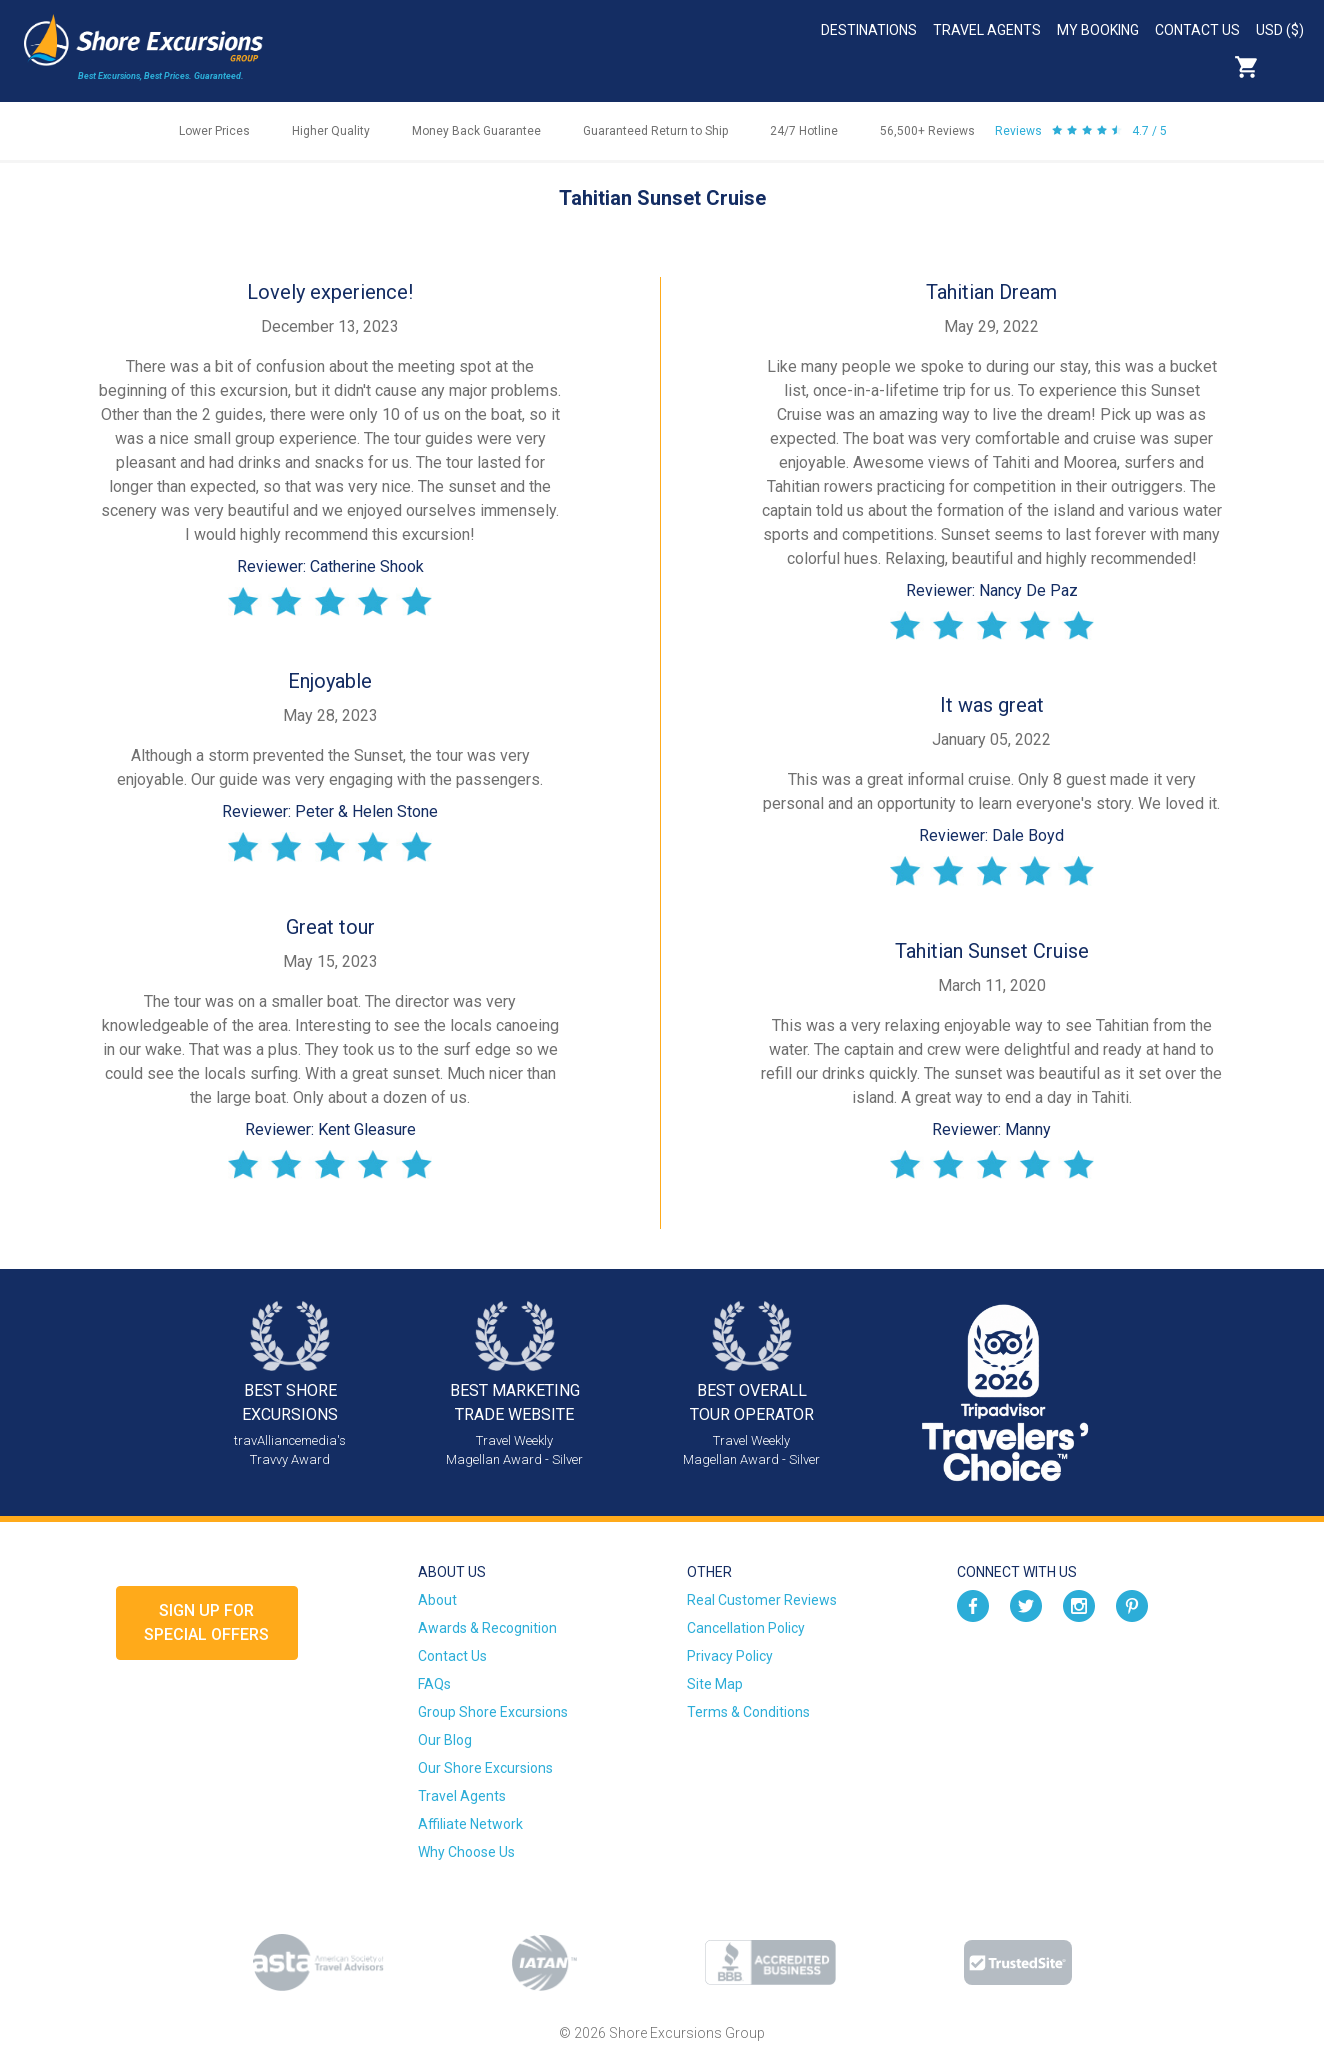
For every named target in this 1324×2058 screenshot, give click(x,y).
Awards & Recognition (487, 1628)
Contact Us (1197, 30)
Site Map (715, 1684)
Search (1290, 67)
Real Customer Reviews (762, 1600)
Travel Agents (987, 30)
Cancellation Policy (746, 1628)
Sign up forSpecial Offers (206, 1622)
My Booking (1098, 30)
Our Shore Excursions (485, 1768)
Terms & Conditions (748, 1712)
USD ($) (1280, 30)
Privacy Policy (730, 1656)
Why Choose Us (466, 1852)
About (437, 1600)
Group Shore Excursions (493, 1712)
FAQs (434, 1684)
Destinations (869, 30)
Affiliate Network (470, 1824)
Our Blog (445, 1740)
